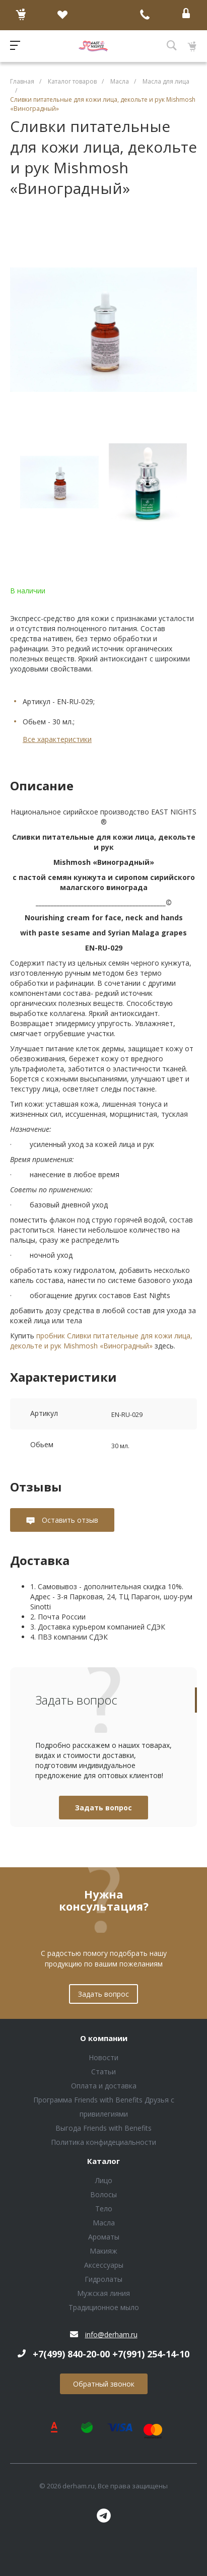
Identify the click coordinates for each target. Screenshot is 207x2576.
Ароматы (103, 2237)
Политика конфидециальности (103, 2142)
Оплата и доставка (103, 2085)
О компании (103, 2038)
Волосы (103, 2194)
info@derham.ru (111, 2334)
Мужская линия (103, 2293)
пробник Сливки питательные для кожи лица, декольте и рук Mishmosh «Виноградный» (101, 1340)
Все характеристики (57, 739)
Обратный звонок (103, 2384)
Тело (103, 2208)
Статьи (103, 2071)
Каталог (103, 2161)
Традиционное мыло (103, 2307)
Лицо (103, 2180)
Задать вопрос (103, 1807)
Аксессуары (103, 2265)
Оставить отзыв (69, 1520)
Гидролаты (103, 2279)
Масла (104, 2222)
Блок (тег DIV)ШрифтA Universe (93, 46)
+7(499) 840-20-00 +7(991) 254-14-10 (111, 2354)
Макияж (103, 2251)
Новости (103, 2057)
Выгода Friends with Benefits (103, 2128)
